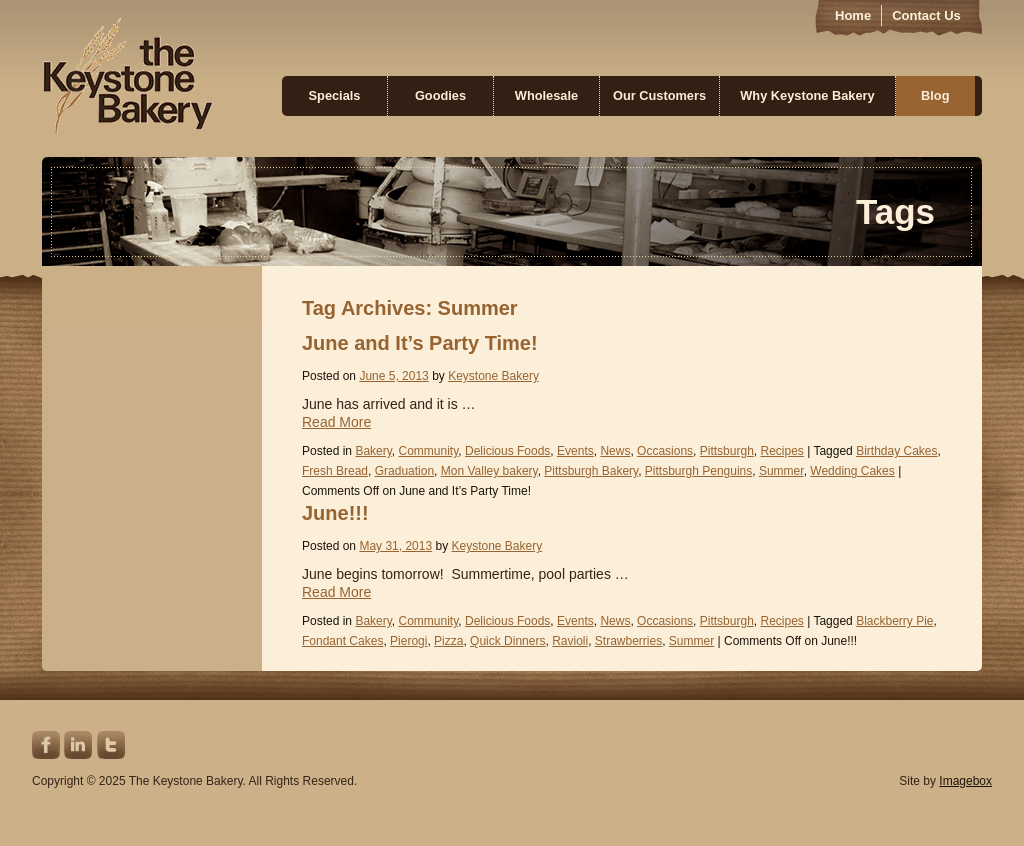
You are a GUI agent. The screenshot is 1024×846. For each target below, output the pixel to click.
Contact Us (926, 15)
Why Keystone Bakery (807, 95)
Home (853, 15)
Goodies (440, 95)
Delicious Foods (507, 451)
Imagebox (965, 781)
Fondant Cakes (342, 641)
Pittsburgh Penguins (698, 471)
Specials (335, 95)
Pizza (448, 641)
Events (575, 451)
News (615, 451)
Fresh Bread (335, 471)
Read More (336, 422)
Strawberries (628, 641)
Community (429, 451)
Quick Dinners (507, 641)
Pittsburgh (727, 451)
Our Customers (659, 95)
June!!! (335, 513)
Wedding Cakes (852, 471)
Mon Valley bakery (489, 471)
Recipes (781, 451)
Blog (935, 95)
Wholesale (546, 95)
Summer (781, 471)
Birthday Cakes (896, 451)
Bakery (373, 451)
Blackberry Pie (894, 621)
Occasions (665, 451)
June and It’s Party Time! (420, 343)
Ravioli (570, 641)
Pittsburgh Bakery (591, 471)
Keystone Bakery (127, 76)
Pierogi (408, 641)
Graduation (404, 471)
